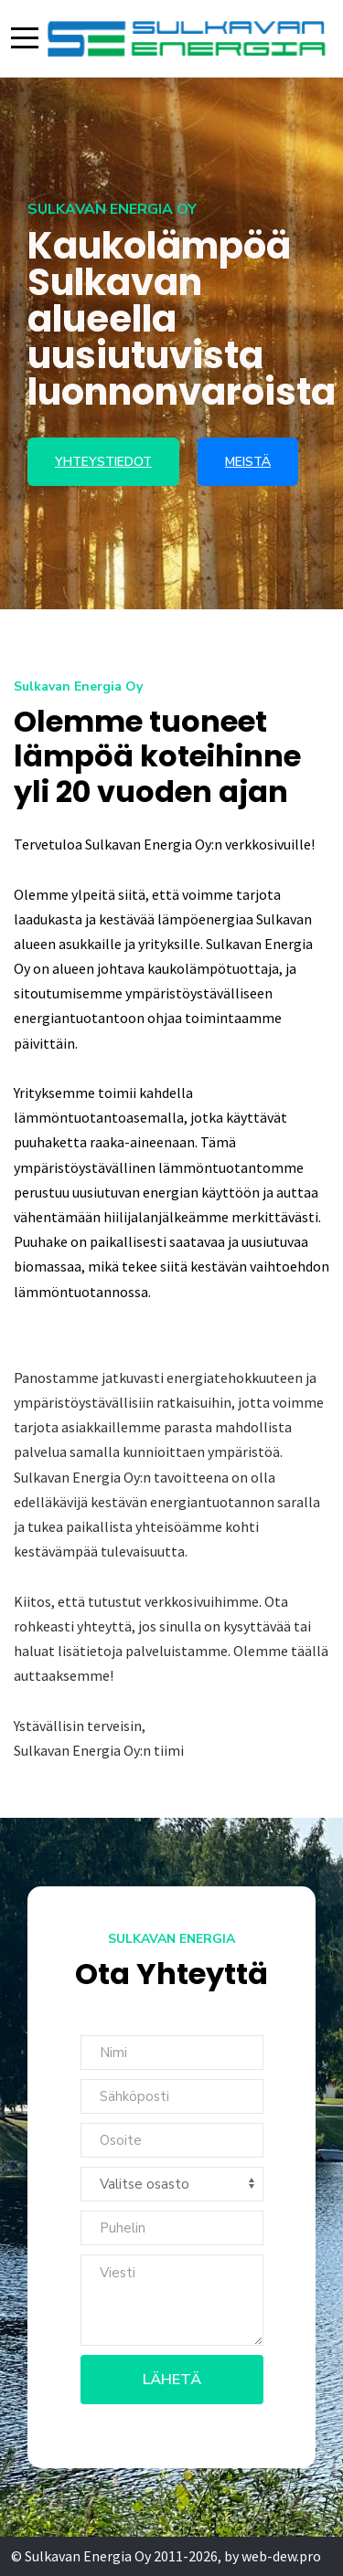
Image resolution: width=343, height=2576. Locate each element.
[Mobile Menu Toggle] (24, 38)
